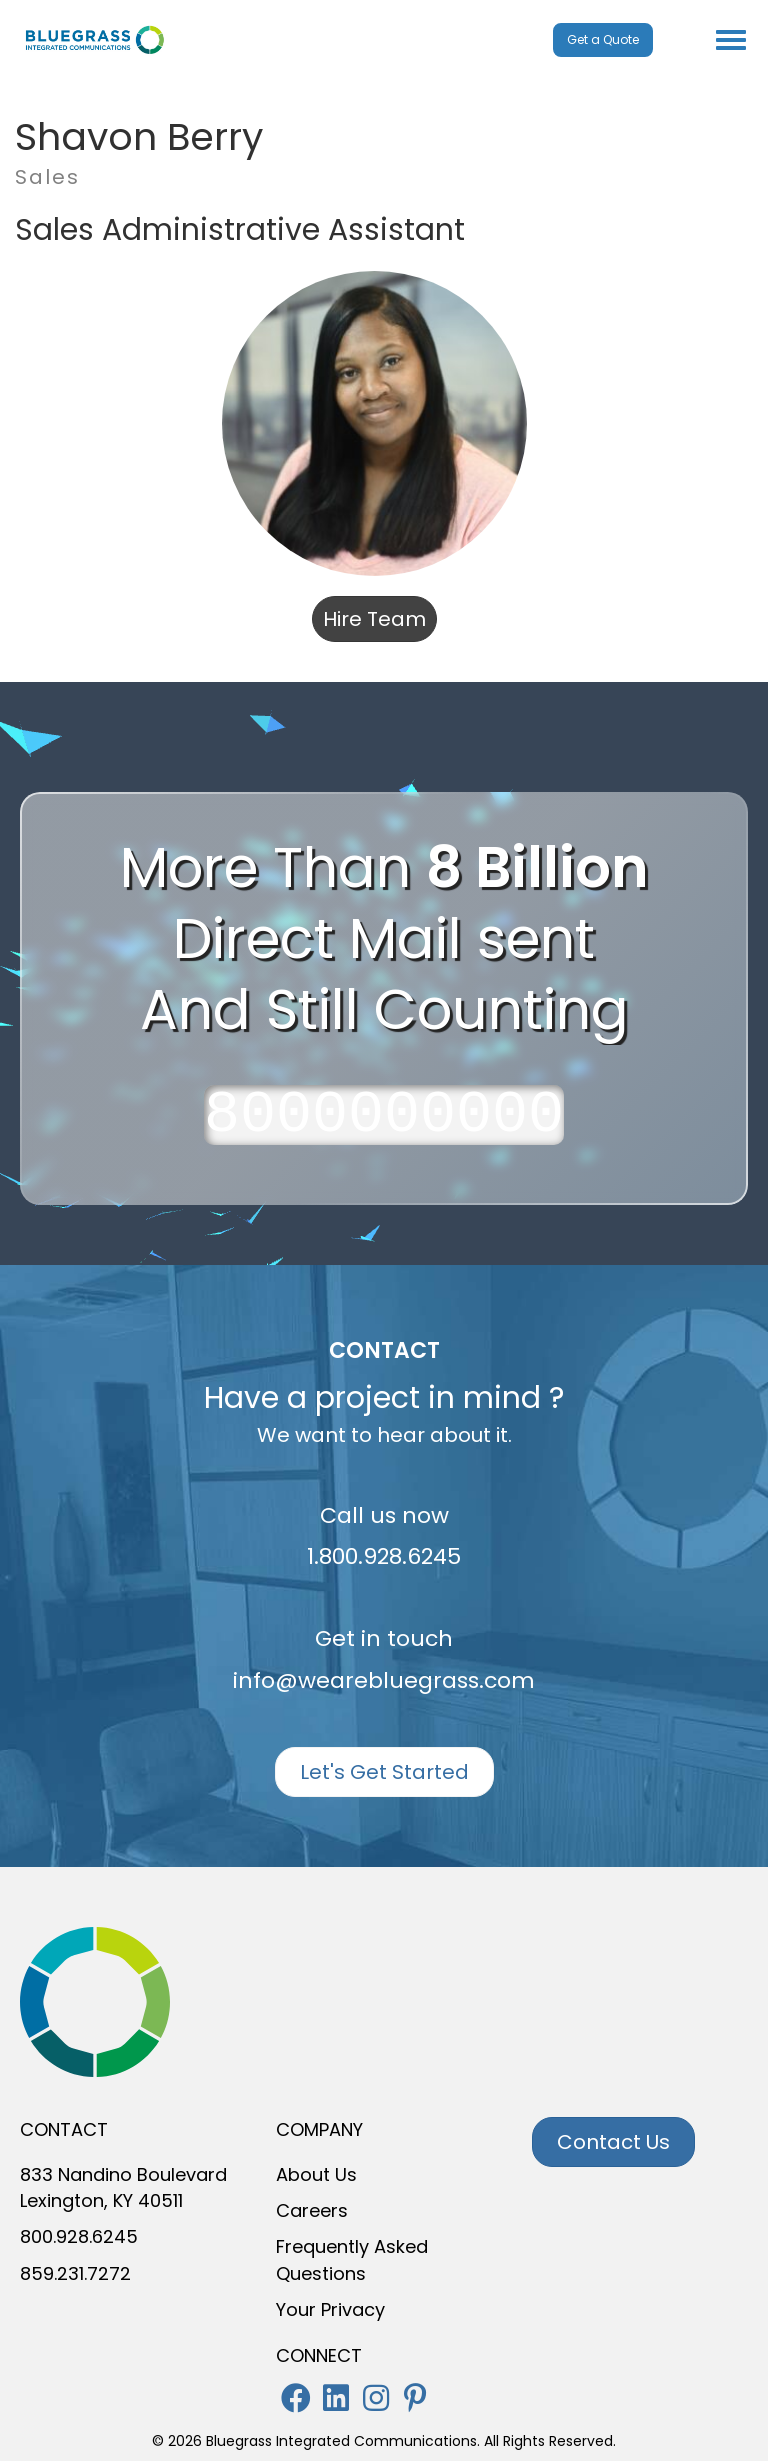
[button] (296, 2398)
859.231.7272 (75, 2273)
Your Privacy (330, 2309)
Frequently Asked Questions (352, 2259)
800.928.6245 (79, 2236)
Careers (312, 2210)
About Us (316, 2174)
